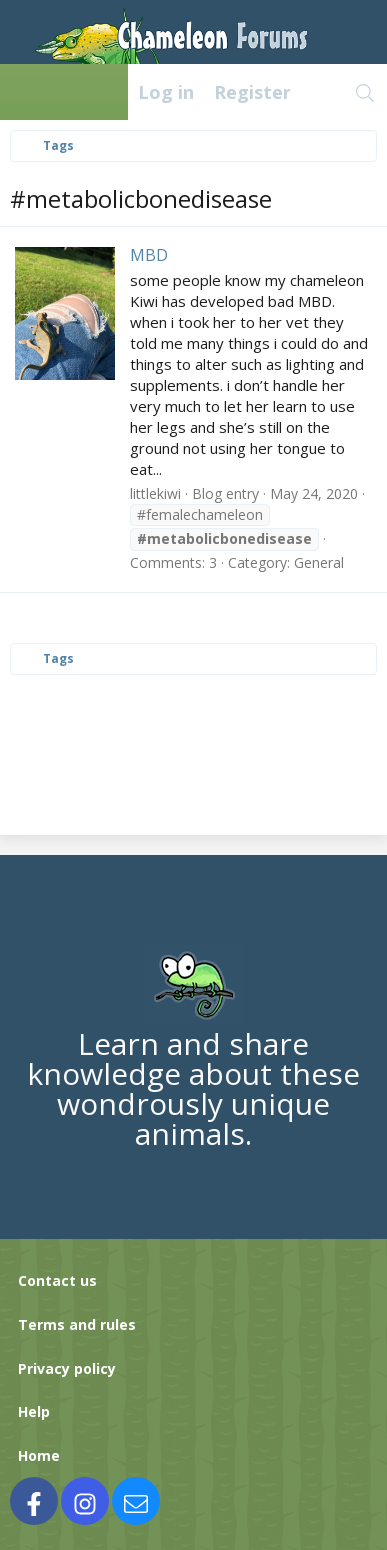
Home (39, 1455)
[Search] (365, 92)
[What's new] (322, 92)
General (319, 562)
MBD (149, 255)
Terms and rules (77, 1324)
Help (34, 1411)
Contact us (57, 1280)
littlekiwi (155, 493)
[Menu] (26, 92)
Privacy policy (67, 1368)
